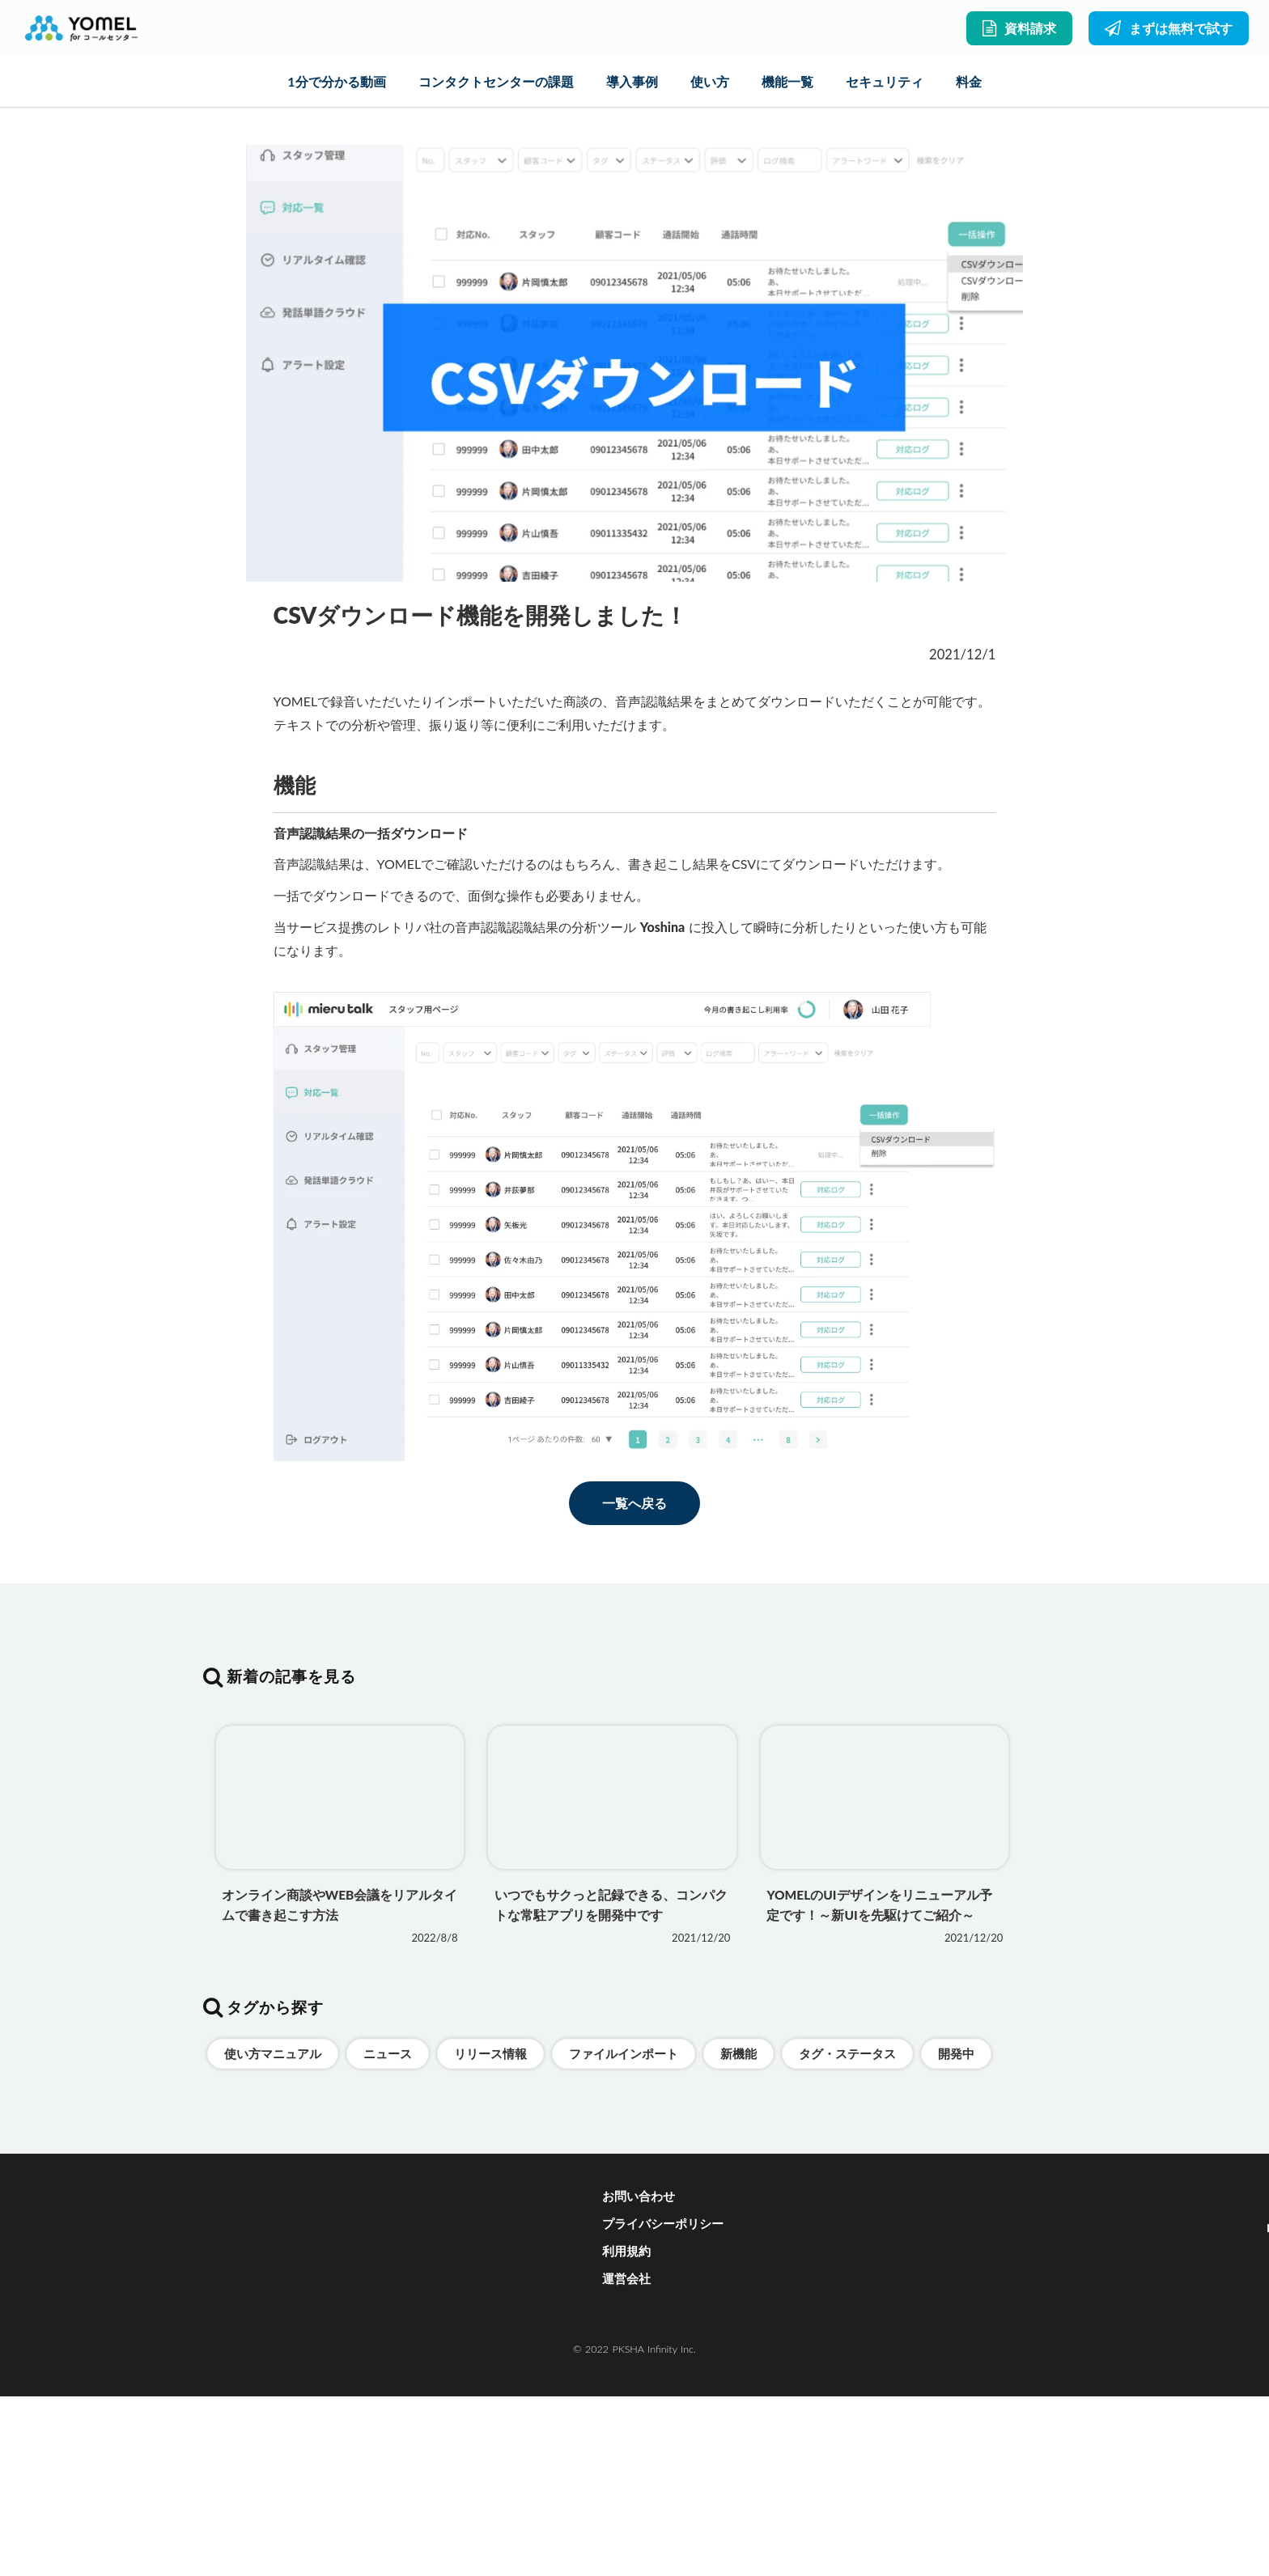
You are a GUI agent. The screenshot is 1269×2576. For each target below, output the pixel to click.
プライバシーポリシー (663, 2426)
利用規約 (626, 2454)
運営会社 (626, 2481)
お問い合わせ (638, 2399)
